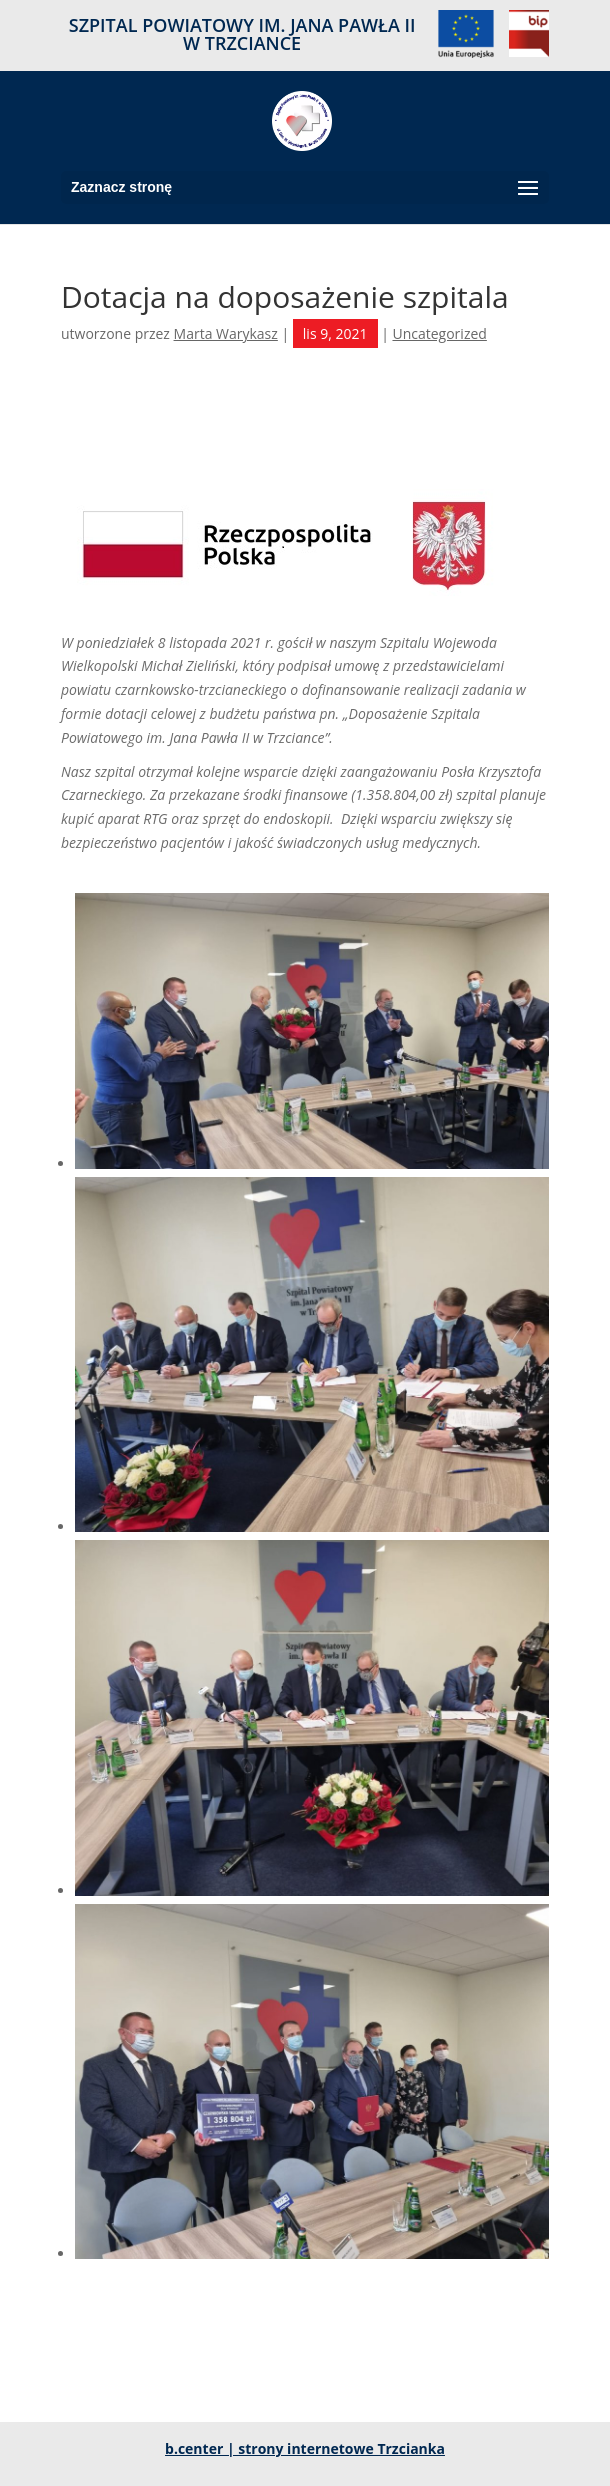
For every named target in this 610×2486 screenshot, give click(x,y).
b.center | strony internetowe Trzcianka (305, 2448)
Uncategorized (439, 333)
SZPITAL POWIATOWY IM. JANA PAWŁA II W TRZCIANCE (242, 35)
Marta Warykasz (226, 333)
